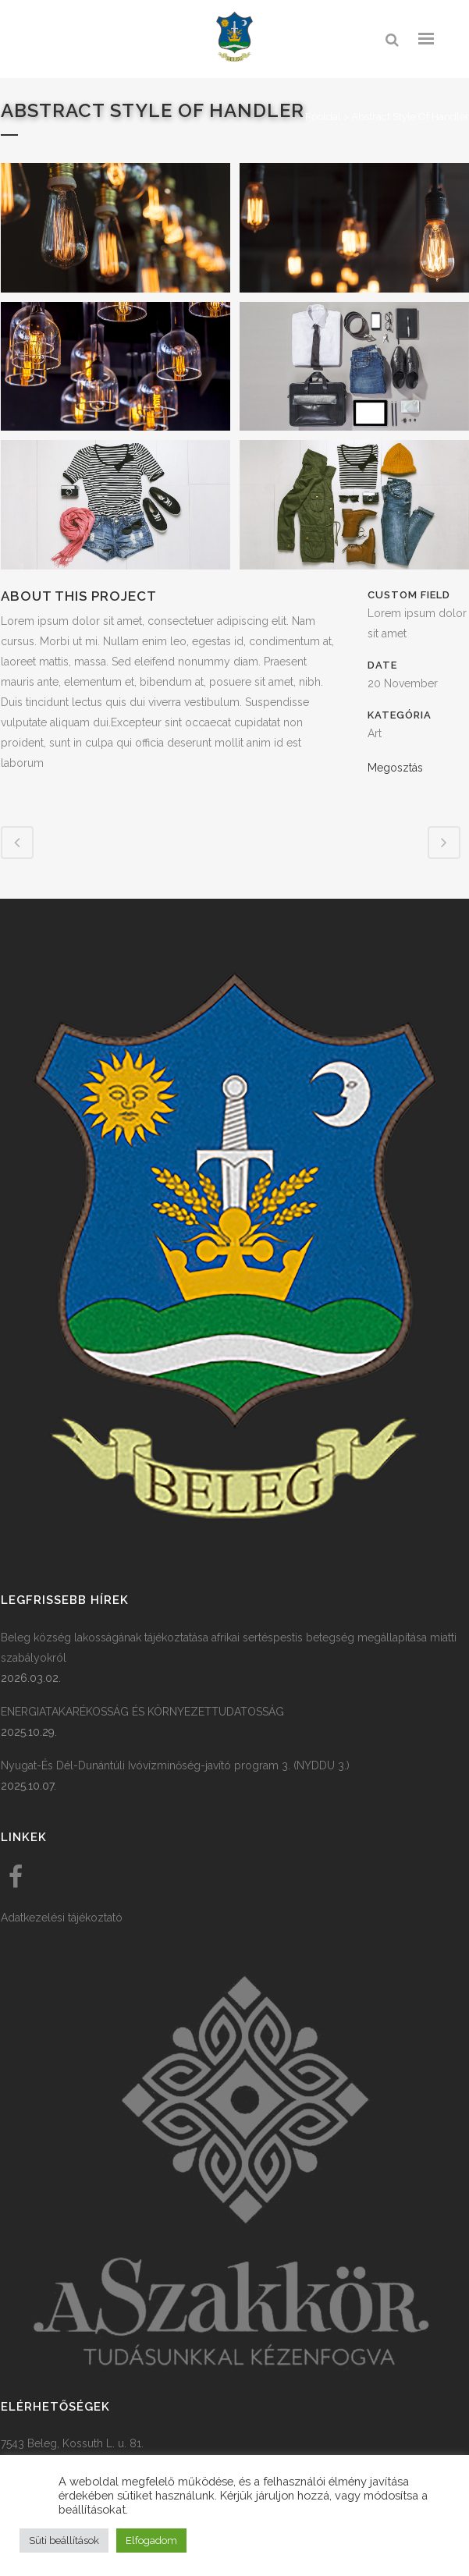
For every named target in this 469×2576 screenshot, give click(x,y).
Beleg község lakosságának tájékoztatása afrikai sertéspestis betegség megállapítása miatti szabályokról (229, 1647)
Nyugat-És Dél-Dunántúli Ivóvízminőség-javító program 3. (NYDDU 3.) (175, 1765)
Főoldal (323, 116)
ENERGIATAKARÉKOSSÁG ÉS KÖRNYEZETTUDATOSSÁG (142, 1711)
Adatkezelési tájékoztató (62, 1917)
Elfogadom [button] (151, 2540)
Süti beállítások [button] (64, 2540)
